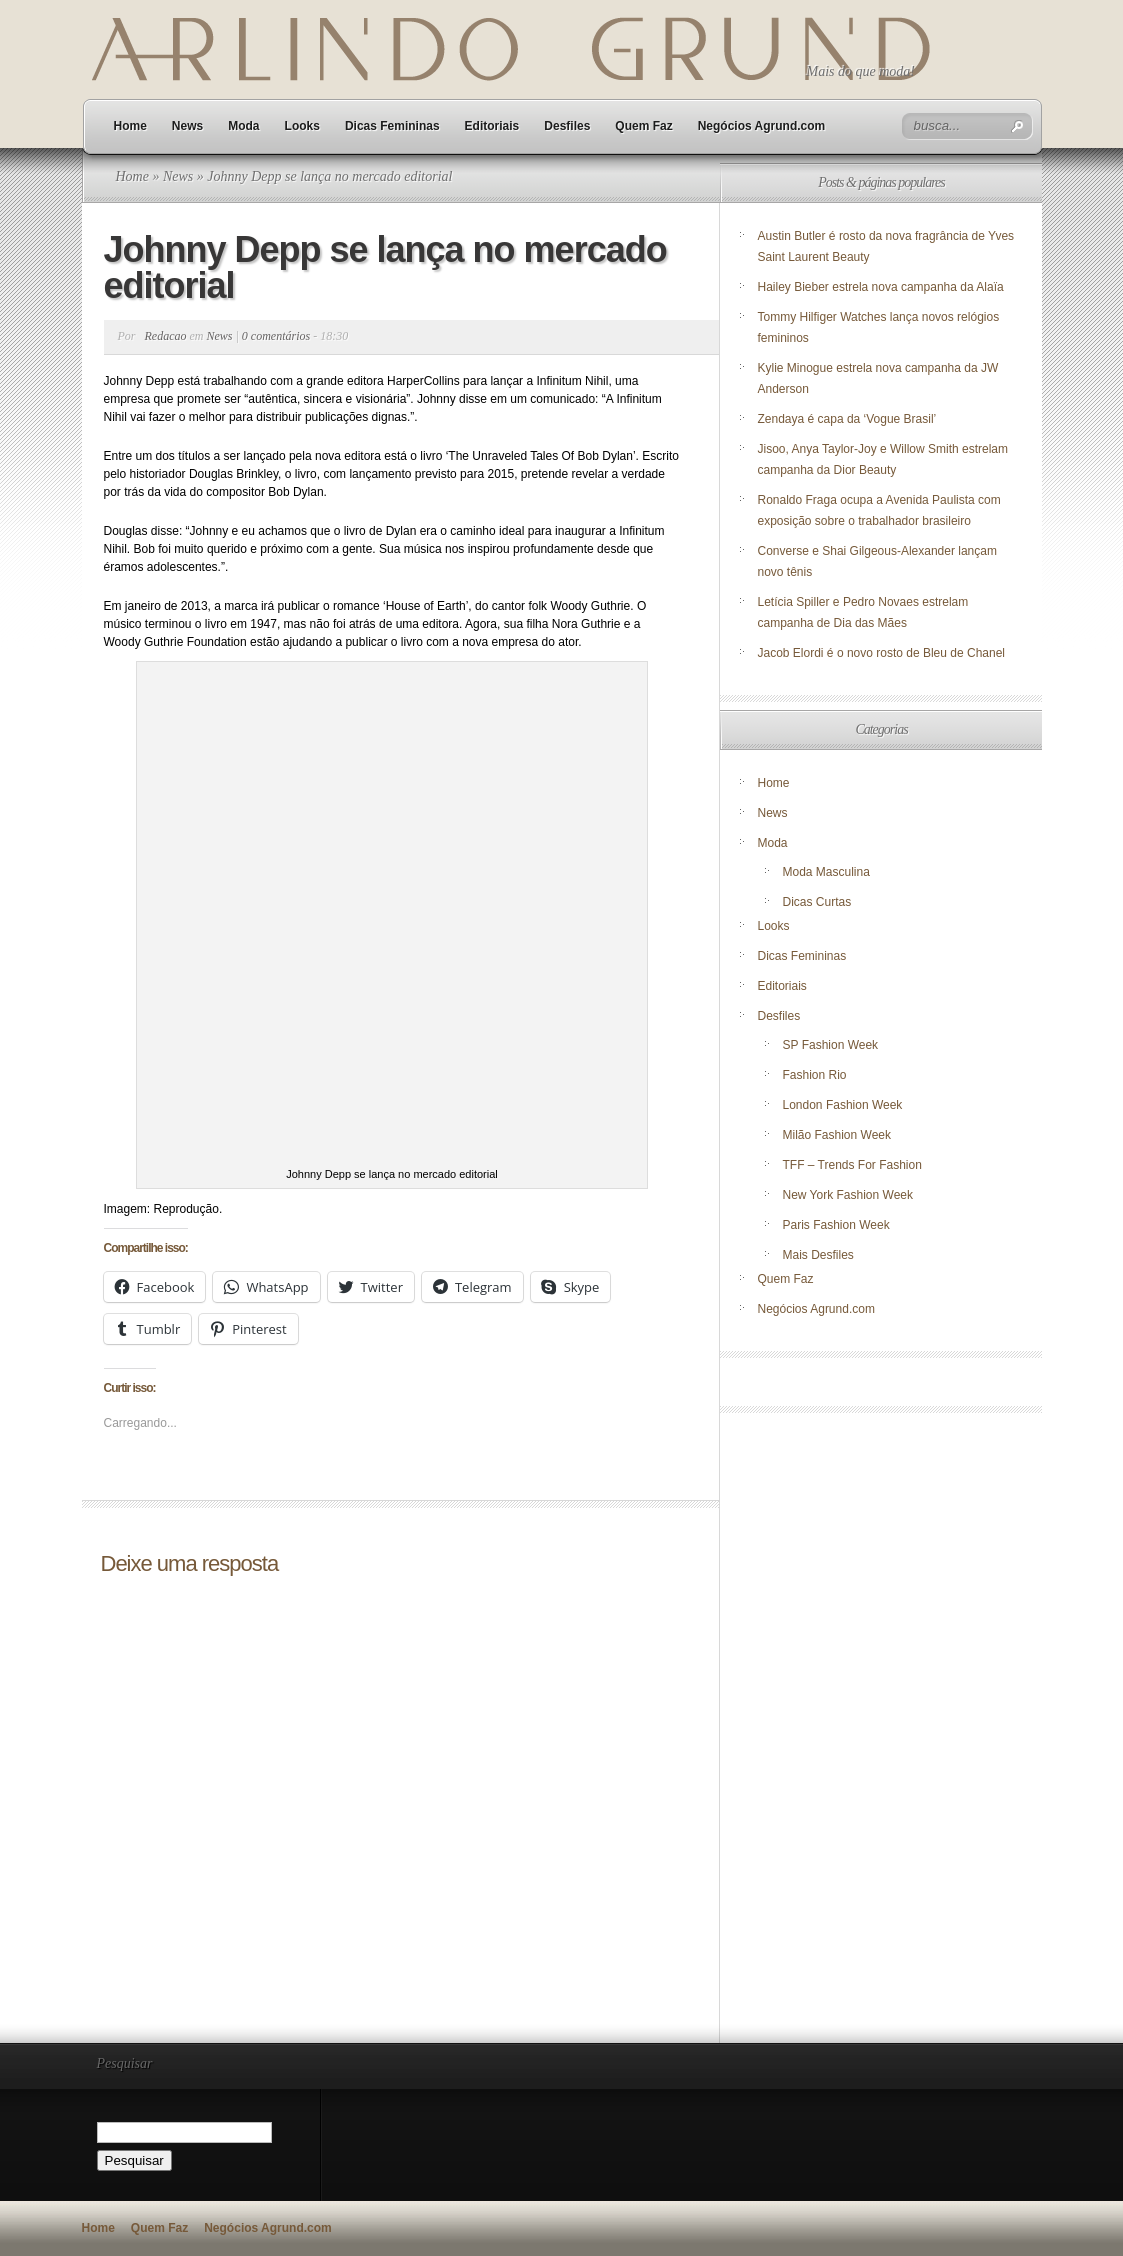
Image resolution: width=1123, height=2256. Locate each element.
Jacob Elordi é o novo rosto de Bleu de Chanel (882, 653)
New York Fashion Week (848, 1195)
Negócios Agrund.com (762, 126)
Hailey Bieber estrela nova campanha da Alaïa (881, 287)
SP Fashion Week (831, 1045)
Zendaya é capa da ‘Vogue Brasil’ (847, 419)
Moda (243, 126)
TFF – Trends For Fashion (852, 1165)
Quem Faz (643, 126)
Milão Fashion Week (837, 1135)
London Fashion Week (843, 1105)
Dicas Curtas (817, 902)
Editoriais (492, 126)
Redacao (166, 336)
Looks (302, 126)
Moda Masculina (826, 872)
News (187, 126)
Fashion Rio (815, 1075)
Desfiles (567, 126)
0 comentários (276, 336)
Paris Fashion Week (836, 1225)
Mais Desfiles (818, 1255)
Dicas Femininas (392, 126)
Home (130, 126)
